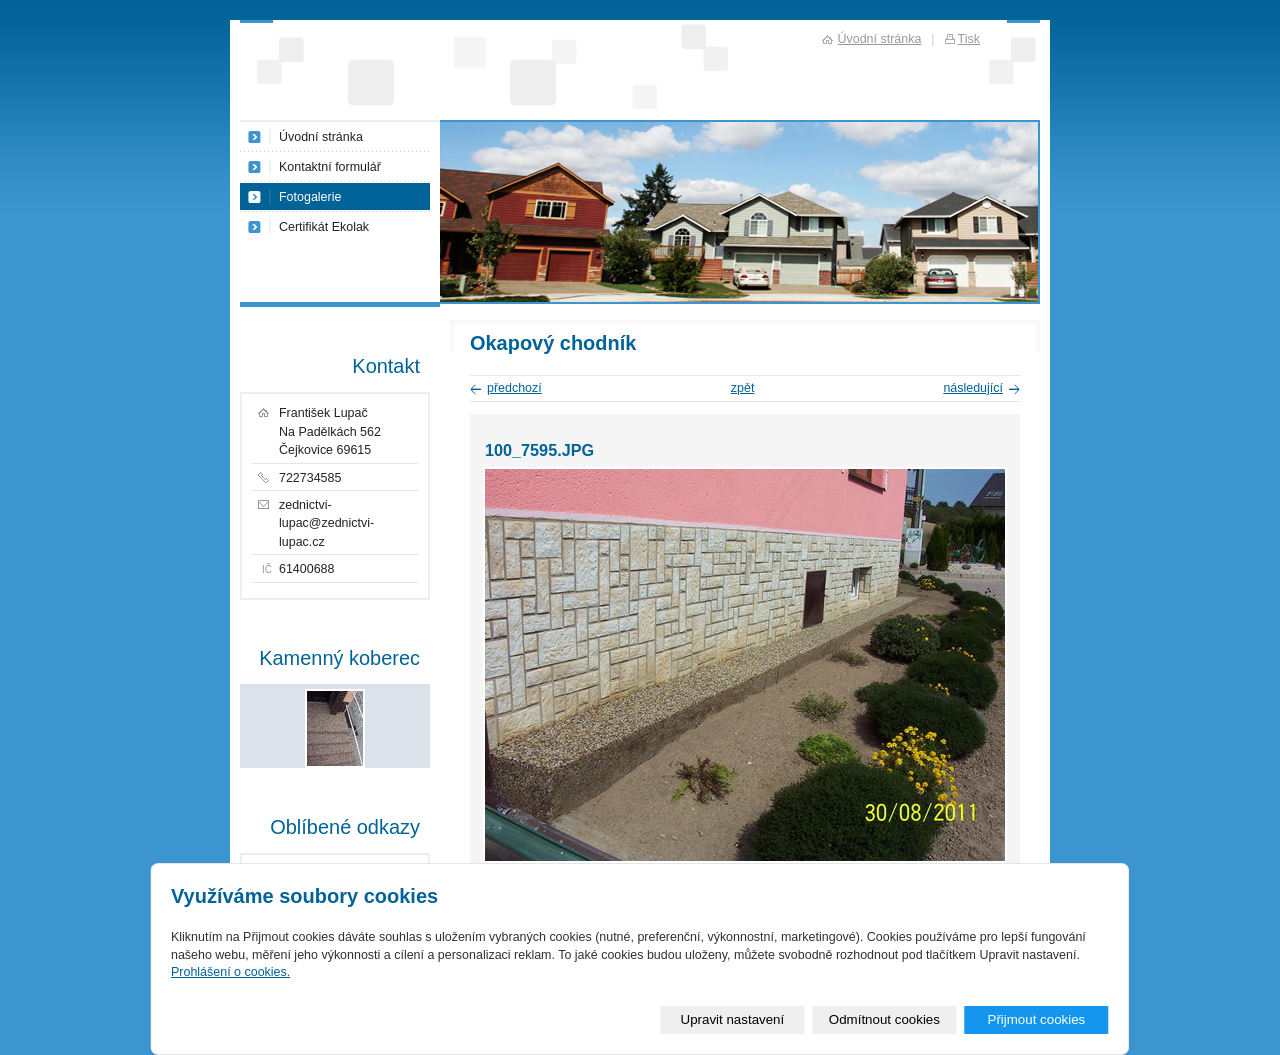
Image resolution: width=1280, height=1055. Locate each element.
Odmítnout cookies (884, 1019)
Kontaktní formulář (330, 167)
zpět (743, 388)
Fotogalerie (310, 197)
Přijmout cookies (1036, 1019)
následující (973, 388)
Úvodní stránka (321, 137)
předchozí (514, 388)
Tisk (969, 39)
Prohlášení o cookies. (230, 972)
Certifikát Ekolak (324, 227)
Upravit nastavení (733, 1019)
